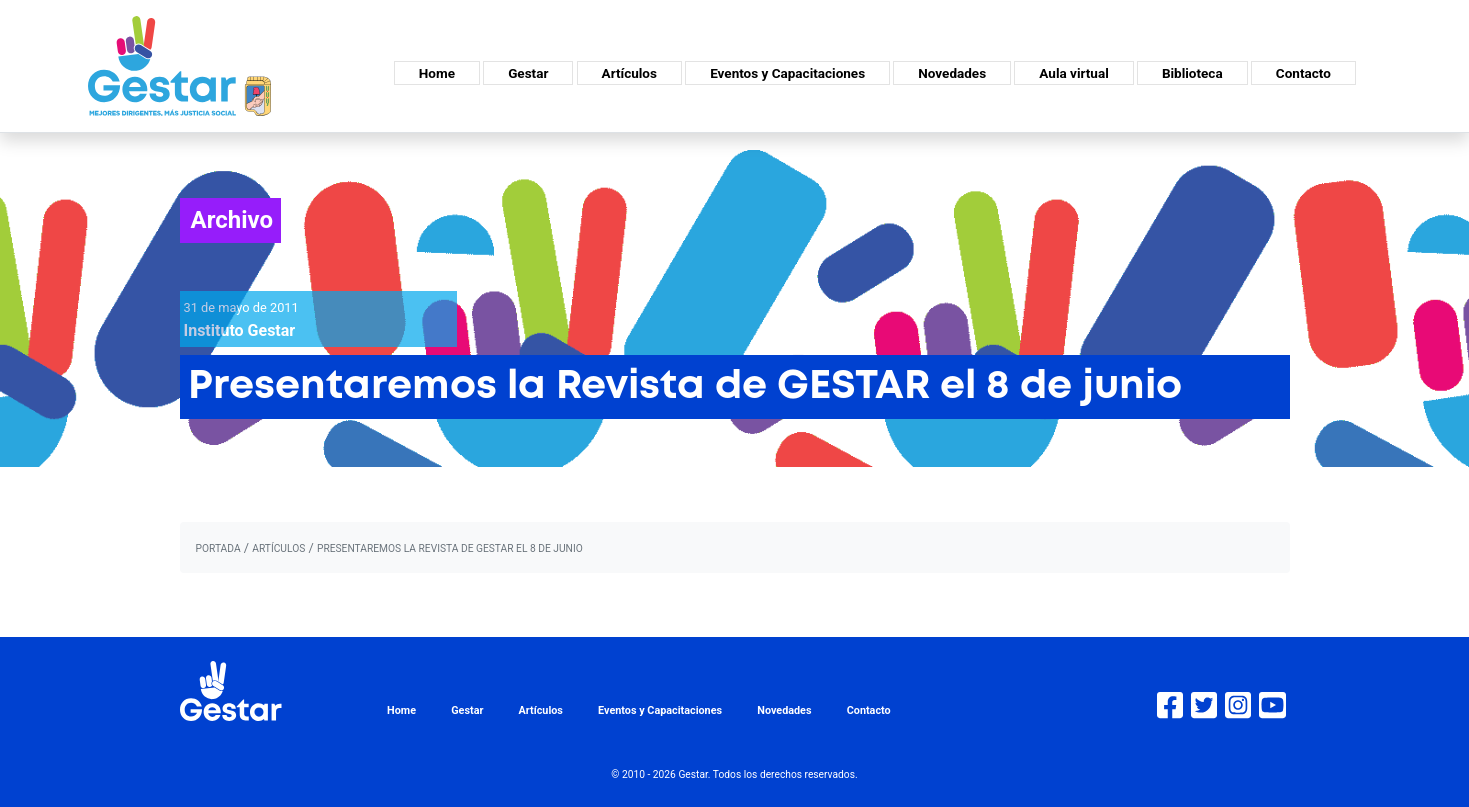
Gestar (528, 73)
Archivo (232, 220)
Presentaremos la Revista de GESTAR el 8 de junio (450, 548)
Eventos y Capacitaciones (787, 73)
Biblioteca (1192, 73)
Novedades (952, 73)
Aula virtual (1073, 73)
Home (437, 73)
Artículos (629, 73)
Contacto (1303, 73)
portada (218, 548)
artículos (278, 548)
